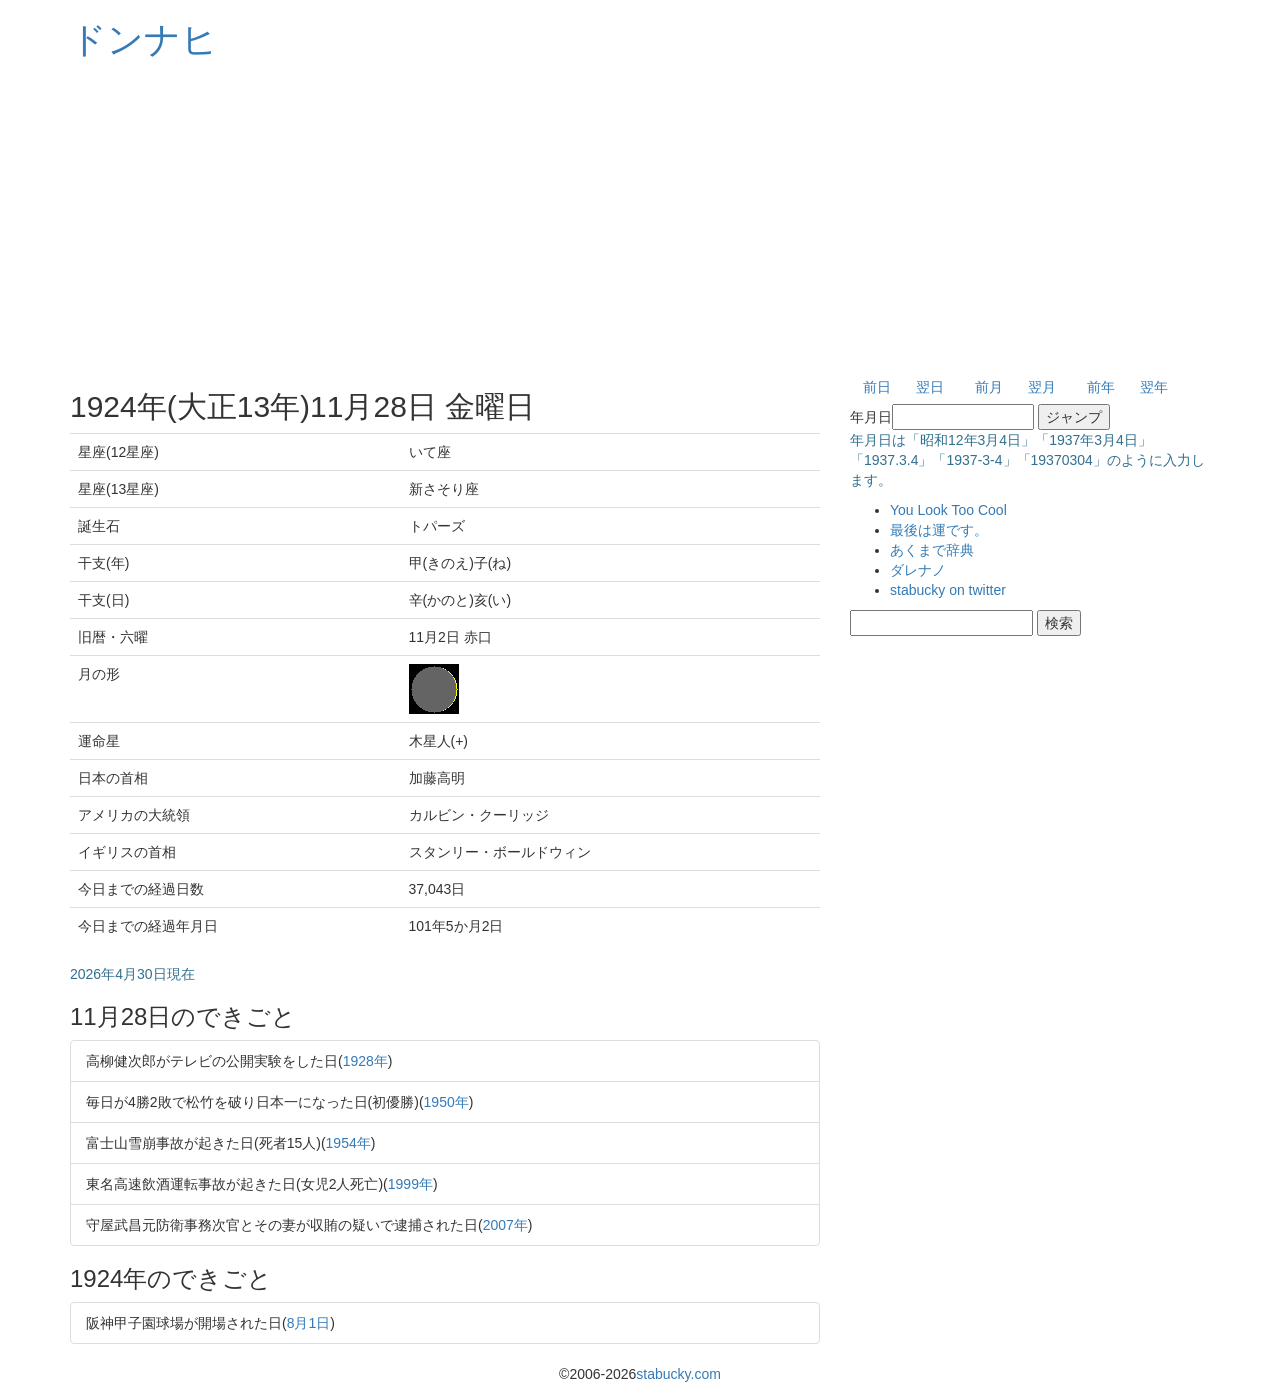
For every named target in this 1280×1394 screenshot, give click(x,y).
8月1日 (309, 1323)
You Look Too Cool (948, 510)
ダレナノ (918, 570)
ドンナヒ (144, 39)
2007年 (505, 1225)
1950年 (446, 1102)
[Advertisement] (640, 220)
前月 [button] (989, 387)
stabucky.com (678, 1374)
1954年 (348, 1143)
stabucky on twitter (948, 590)
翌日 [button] (930, 387)
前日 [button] (877, 387)
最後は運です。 (939, 530)
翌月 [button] (1042, 387)
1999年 (410, 1184)
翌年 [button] (1154, 387)
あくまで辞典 (932, 550)
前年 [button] (1101, 387)
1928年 (365, 1061)
